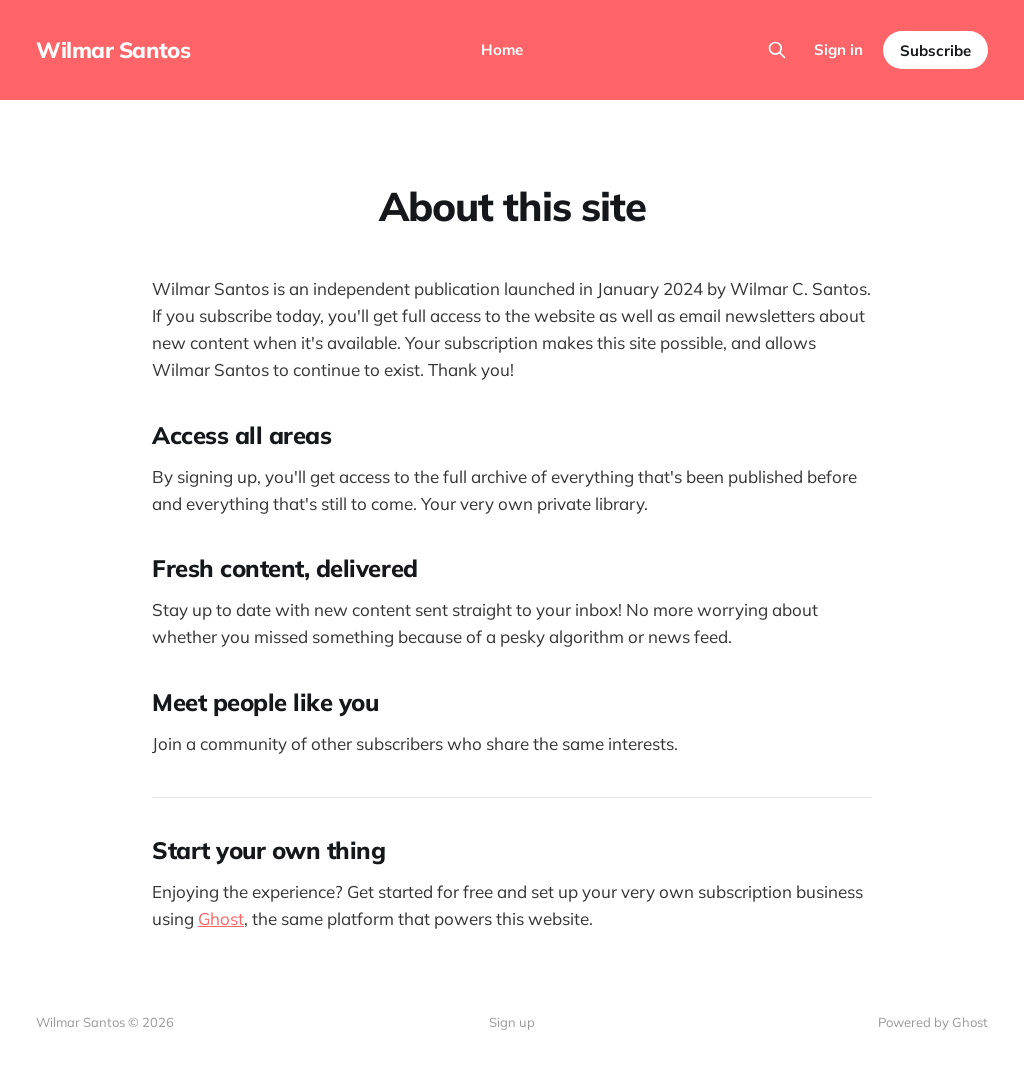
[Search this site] (777, 50)
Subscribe (935, 50)
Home (502, 49)
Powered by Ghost (933, 1022)
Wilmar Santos (113, 50)
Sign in (838, 49)
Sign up (512, 1022)
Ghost (221, 918)
